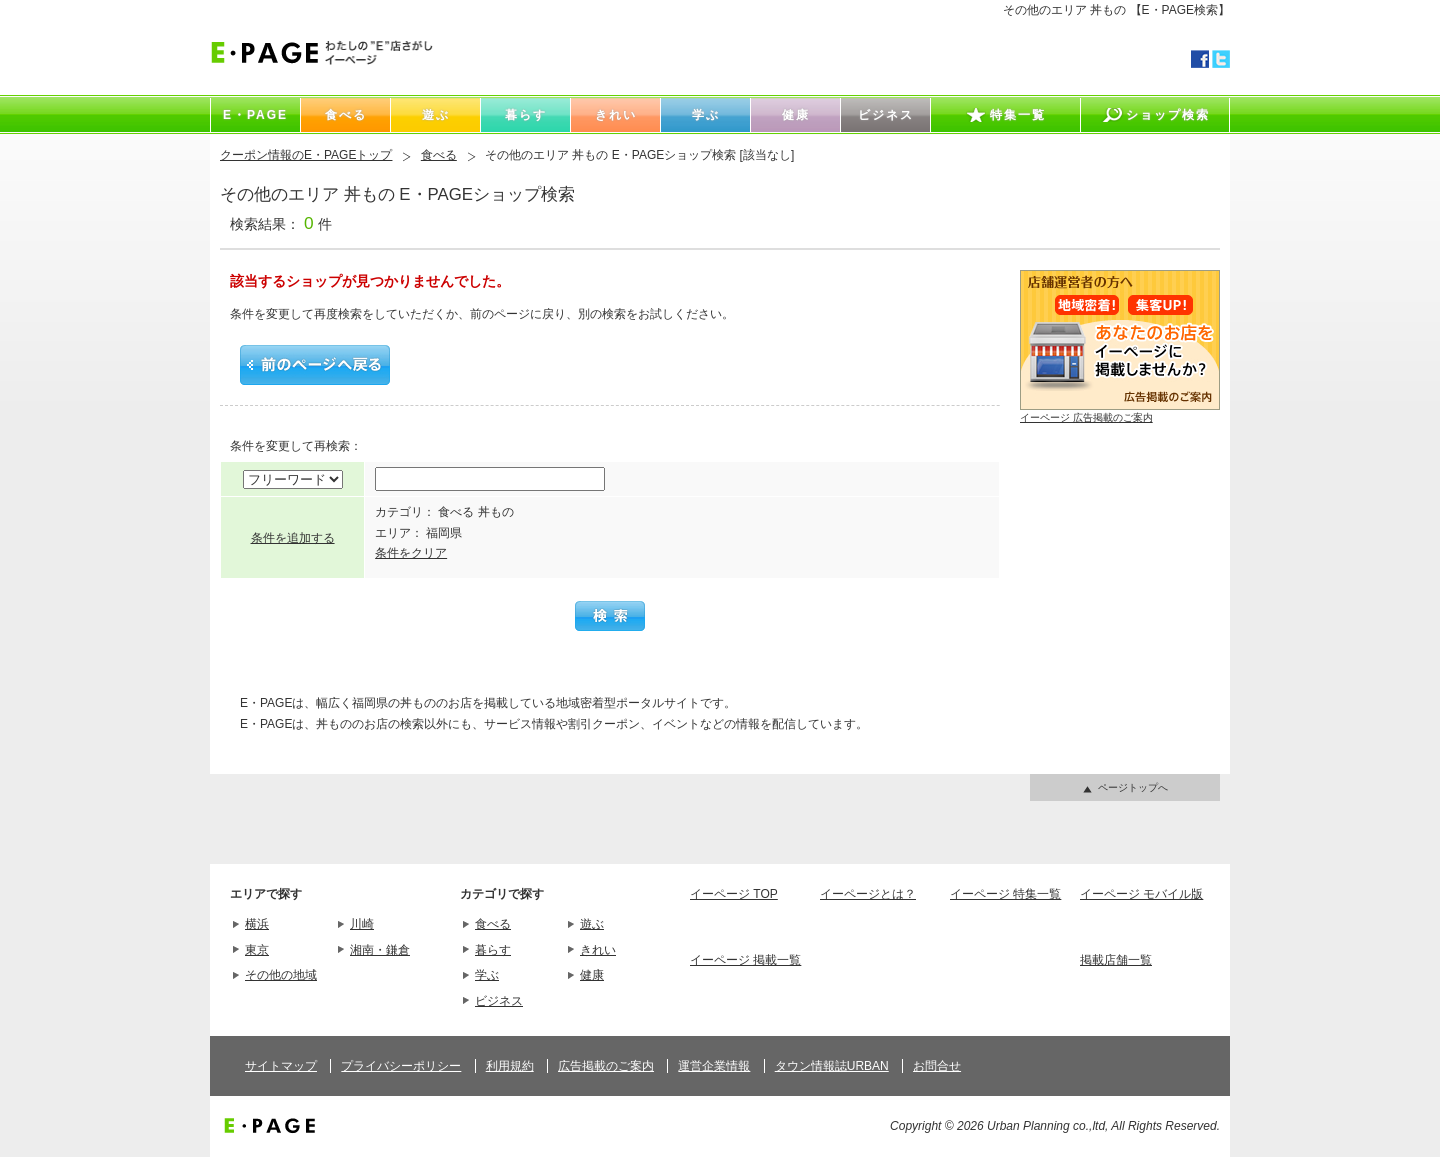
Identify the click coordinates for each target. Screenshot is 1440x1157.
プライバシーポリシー (401, 1066)
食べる (439, 155)
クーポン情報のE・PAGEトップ (306, 155)
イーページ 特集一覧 (1005, 894)
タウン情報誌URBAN (832, 1066)
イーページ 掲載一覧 (745, 960)
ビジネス (499, 1001)
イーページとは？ (868, 894)
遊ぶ (592, 924)
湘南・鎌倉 (380, 950)
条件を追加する (293, 538)
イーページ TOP (734, 894)
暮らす (493, 950)
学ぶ (487, 975)
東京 (257, 950)
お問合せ (937, 1066)
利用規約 (510, 1066)
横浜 (257, 924)
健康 (592, 975)
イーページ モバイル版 (1141, 894)
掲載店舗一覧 (1116, 960)
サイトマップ (281, 1066)
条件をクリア (411, 553)
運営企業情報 (714, 1066)
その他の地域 (281, 975)
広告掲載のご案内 (606, 1066)
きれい (598, 950)
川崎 (362, 924)
